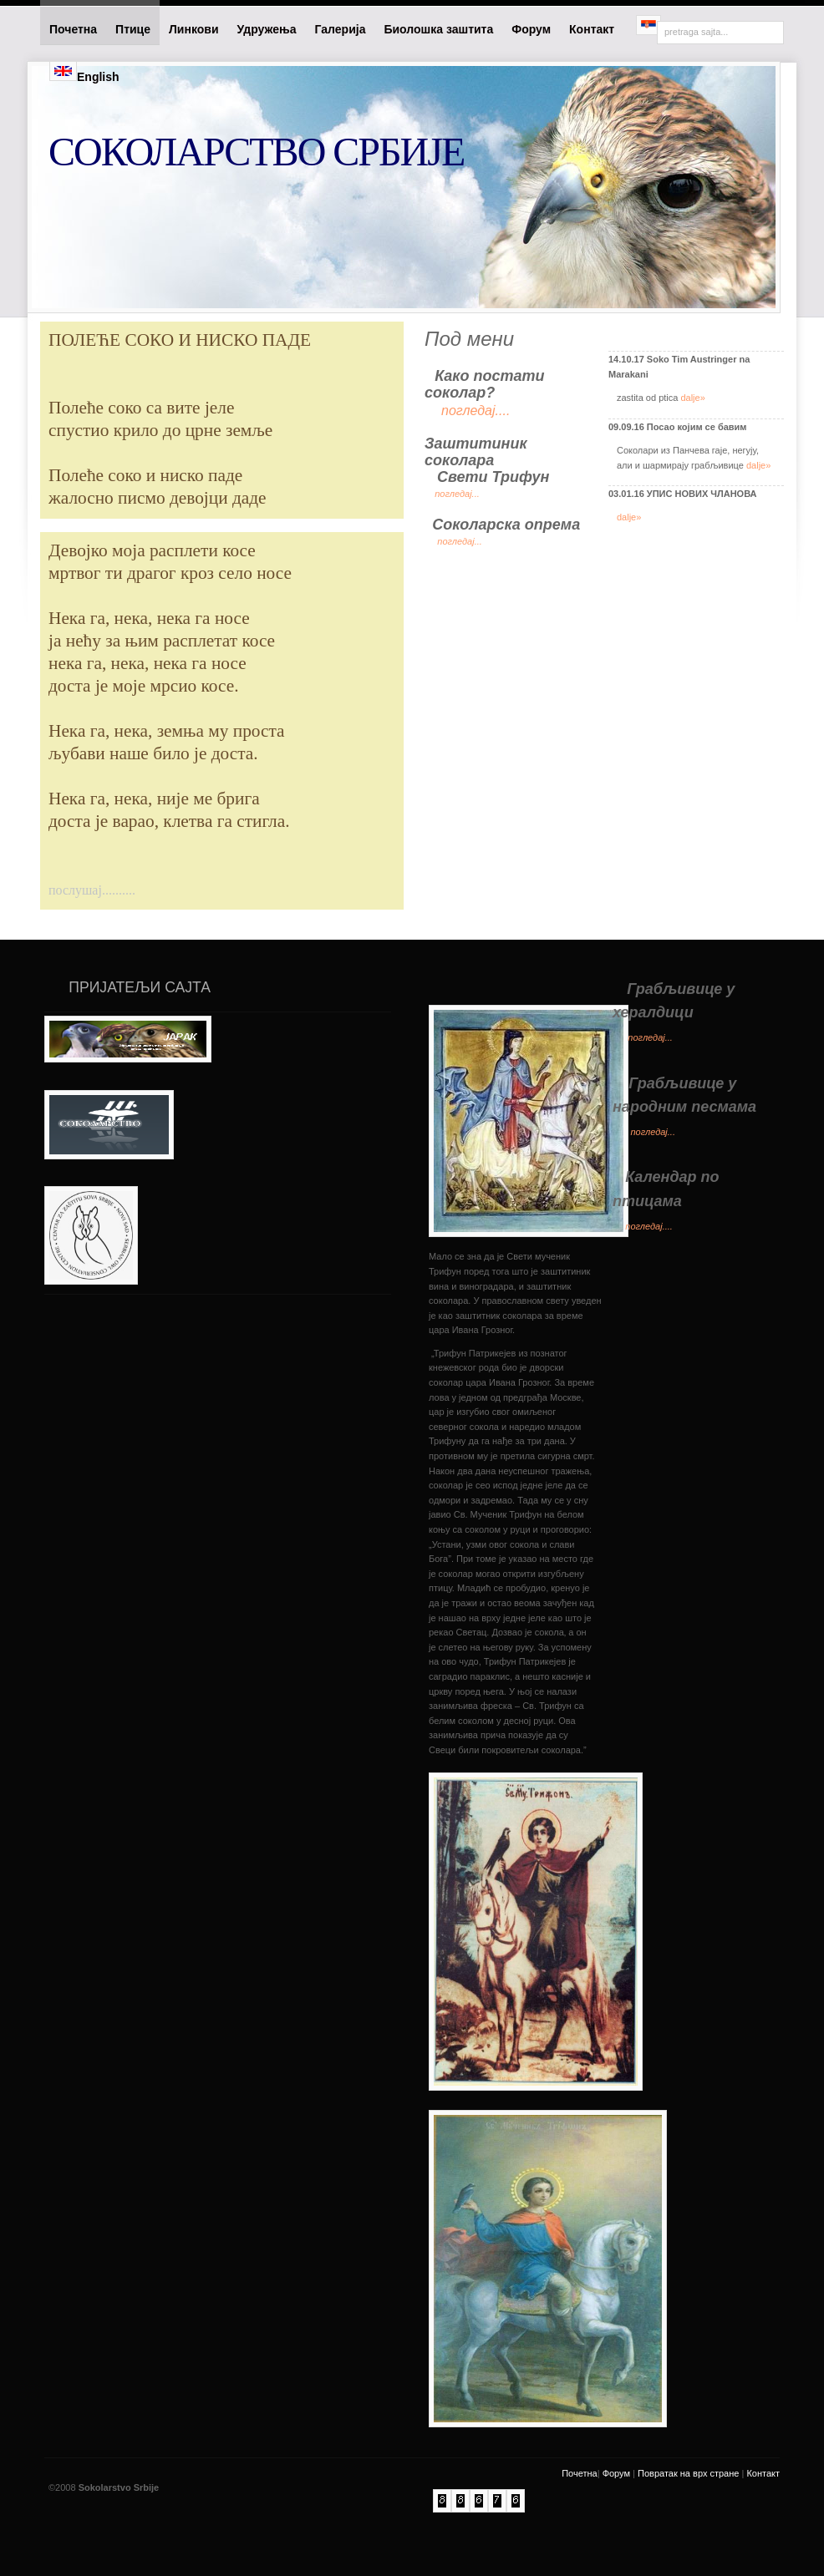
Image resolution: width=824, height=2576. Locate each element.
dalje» (692, 398)
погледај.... (649, 1226)
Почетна (73, 29)
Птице (132, 29)
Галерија (340, 29)
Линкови (193, 29)
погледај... (457, 494)
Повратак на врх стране (688, 2473)
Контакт (593, 29)
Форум (531, 29)
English (84, 72)
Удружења (267, 29)
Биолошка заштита (438, 29)
